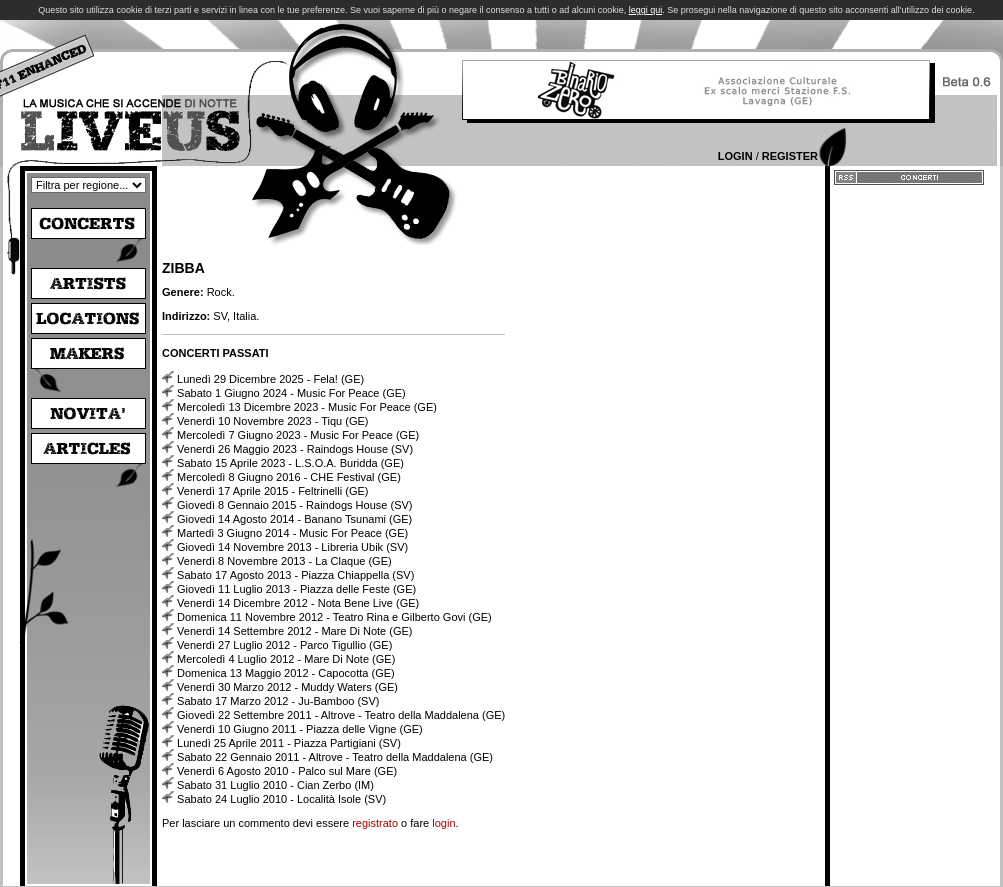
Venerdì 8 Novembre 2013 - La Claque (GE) (284, 561)
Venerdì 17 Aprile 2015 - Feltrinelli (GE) (272, 491)
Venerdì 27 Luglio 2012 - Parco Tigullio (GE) (284, 645)
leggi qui (646, 10)
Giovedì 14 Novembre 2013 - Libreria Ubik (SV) (292, 547)
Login (735, 156)
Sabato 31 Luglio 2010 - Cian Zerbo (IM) (275, 785)
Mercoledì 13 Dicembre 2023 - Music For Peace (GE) (307, 407)
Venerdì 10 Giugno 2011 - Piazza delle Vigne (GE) (300, 729)
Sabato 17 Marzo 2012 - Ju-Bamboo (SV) (278, 701)
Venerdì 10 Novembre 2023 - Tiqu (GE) (272, 421)
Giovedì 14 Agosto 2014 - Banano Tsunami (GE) (294, 519)
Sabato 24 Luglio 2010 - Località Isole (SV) (281, 799)
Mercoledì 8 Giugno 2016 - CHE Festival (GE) (289, 477)
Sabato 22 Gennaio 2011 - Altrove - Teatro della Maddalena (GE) (335, 757)
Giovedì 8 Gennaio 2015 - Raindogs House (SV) (294, 505)
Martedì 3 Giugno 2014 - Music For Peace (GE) (292, 533)
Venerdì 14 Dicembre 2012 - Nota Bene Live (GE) (298, 603)
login (443, 823)
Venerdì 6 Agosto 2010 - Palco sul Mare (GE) (287, 771)
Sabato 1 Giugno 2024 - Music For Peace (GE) (291, 393)
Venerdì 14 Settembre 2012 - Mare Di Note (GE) (294, 631)
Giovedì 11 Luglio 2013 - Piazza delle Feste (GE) (296, 589)
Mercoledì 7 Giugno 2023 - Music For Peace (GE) (298, 435)
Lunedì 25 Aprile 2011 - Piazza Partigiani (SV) (289, 743)
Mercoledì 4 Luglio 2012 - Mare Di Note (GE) (286, 659)
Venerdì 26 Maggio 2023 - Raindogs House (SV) (295, 449)
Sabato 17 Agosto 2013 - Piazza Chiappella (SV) (295, 575)
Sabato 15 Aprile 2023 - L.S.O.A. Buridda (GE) (290, 463)
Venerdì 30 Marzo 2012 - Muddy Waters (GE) (287, 687)
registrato (375, 823)
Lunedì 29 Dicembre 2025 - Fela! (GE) (270, 379)
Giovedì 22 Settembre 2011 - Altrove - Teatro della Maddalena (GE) (341, 715)
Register (790, 156)
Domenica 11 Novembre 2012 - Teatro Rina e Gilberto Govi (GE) (334, 617)
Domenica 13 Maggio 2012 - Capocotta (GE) (286, 673)
